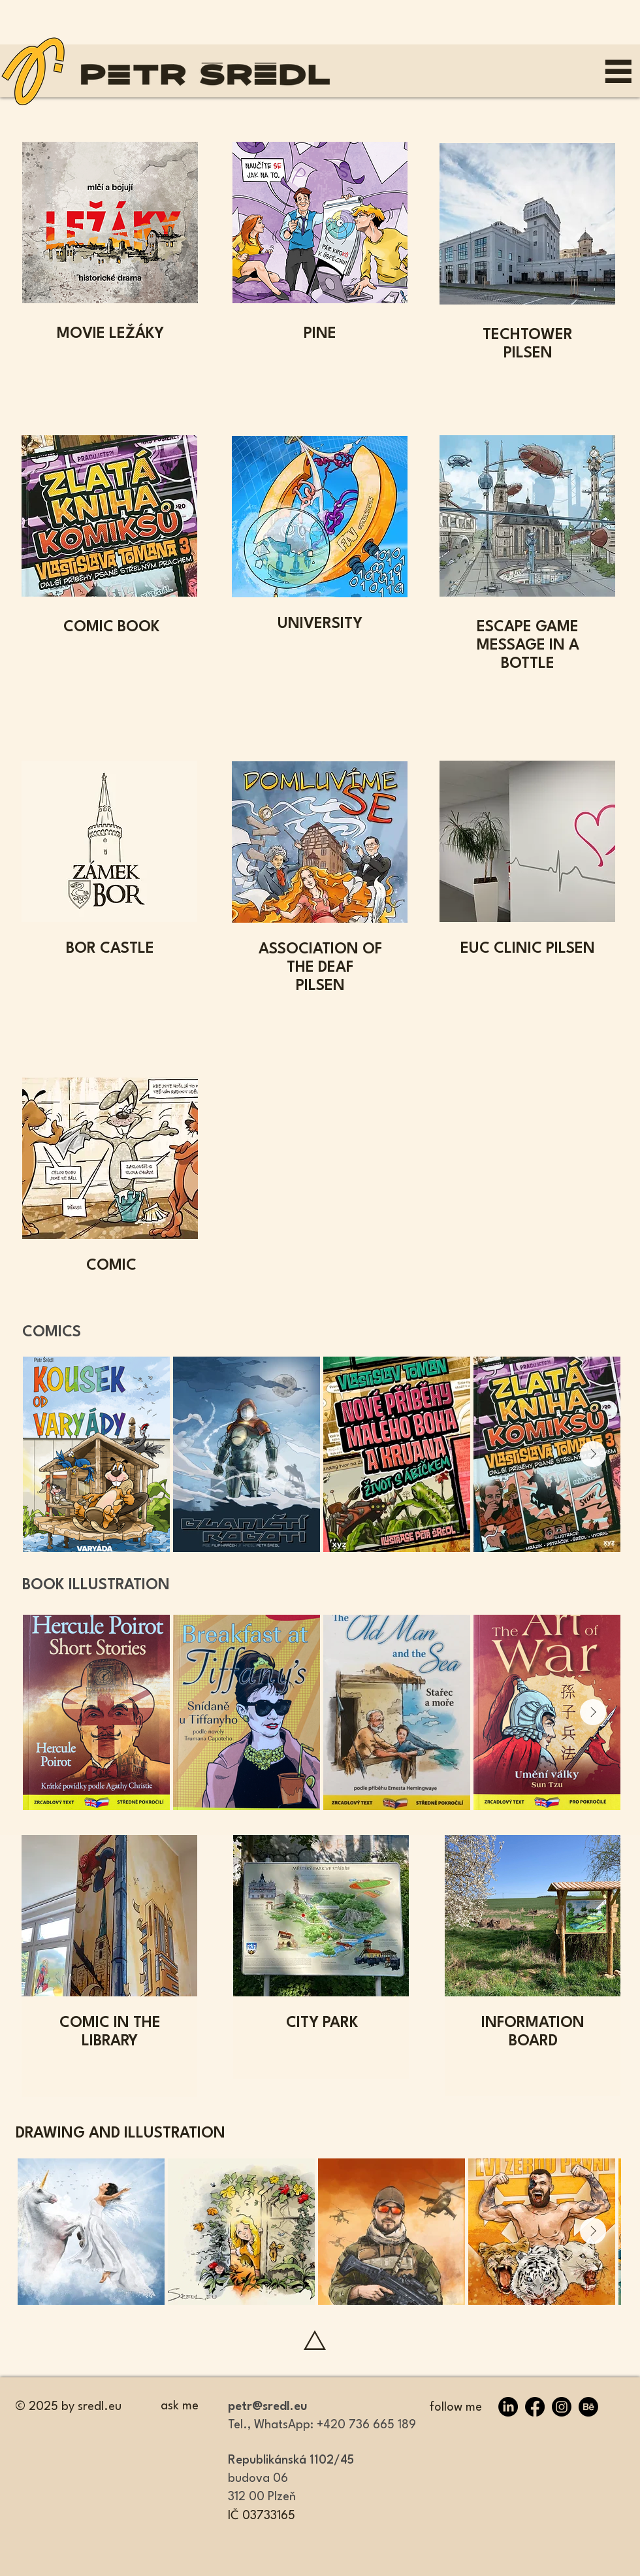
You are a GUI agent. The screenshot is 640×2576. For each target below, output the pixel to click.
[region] (320, 261)
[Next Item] (593, 1454)
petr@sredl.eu (268, 2407)
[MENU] (618, 71)
